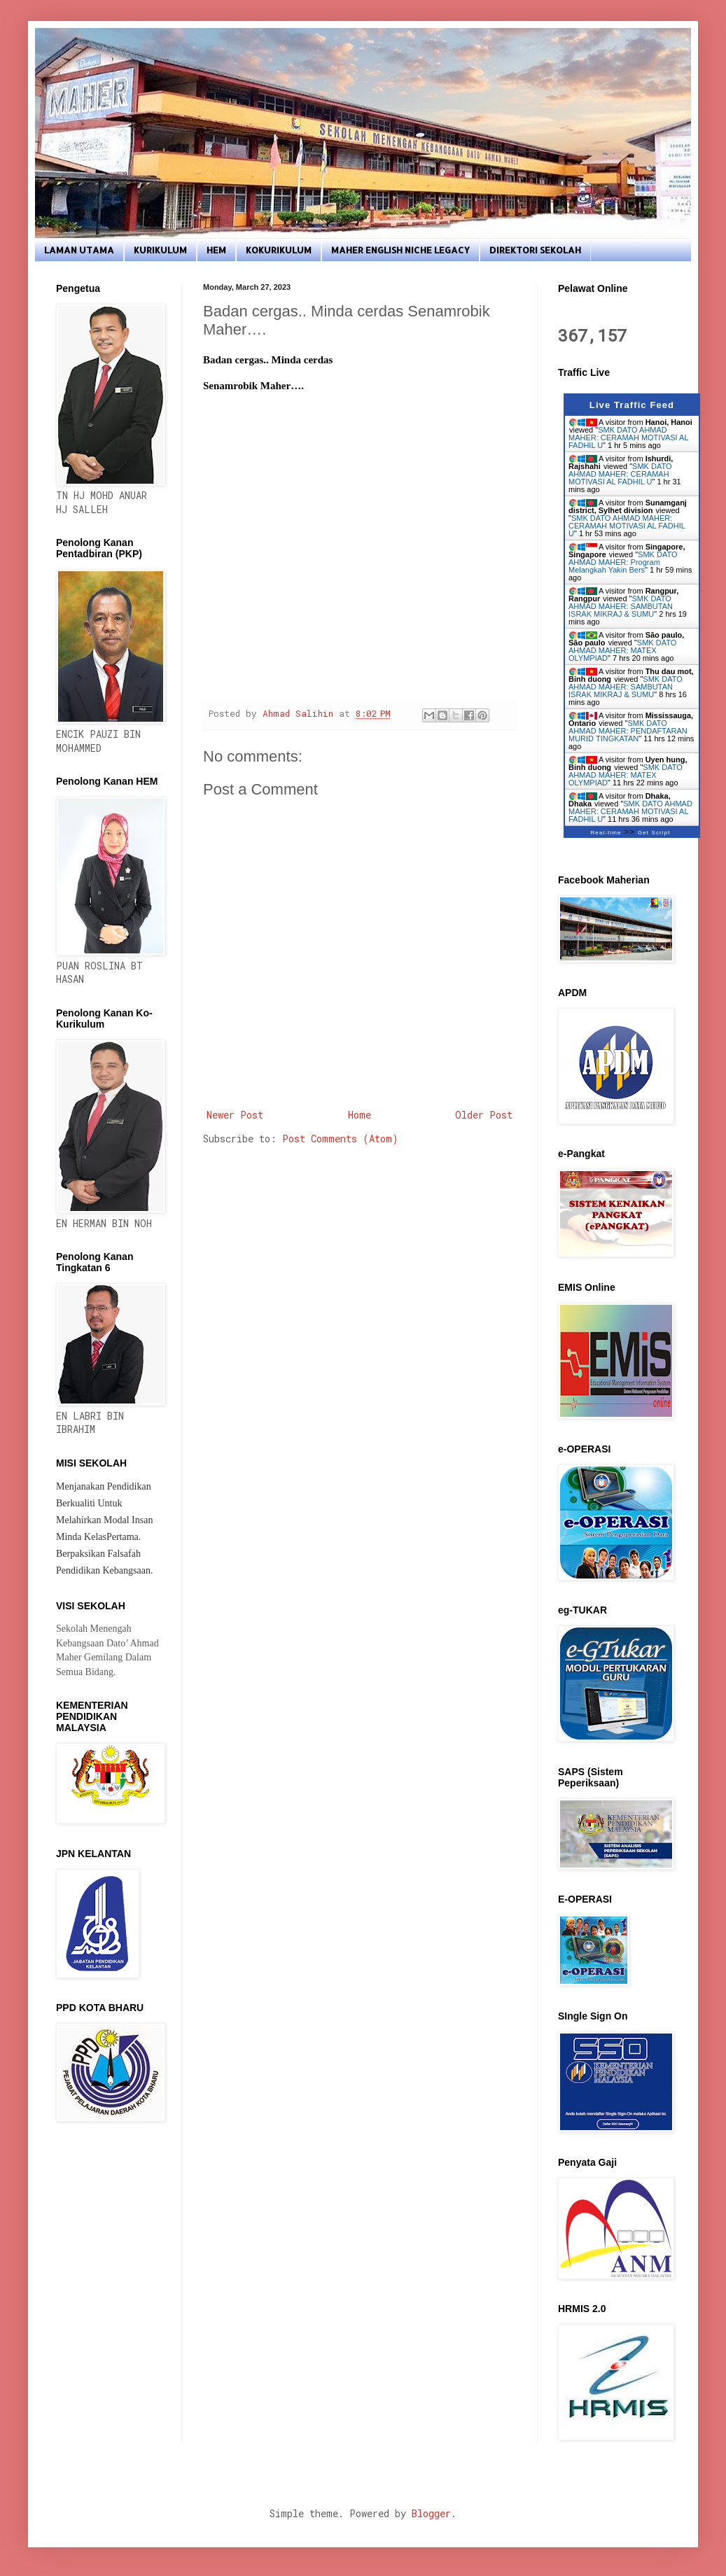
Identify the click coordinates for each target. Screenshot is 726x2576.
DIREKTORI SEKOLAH (535, 249)
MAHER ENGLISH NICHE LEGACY (400, 249)
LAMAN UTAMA (79, 249)
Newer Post (235, 1114)
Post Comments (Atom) (340, 1138)
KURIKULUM (160, 249)
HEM (216, 249)
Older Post (483, 1114)
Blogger (431, 2513)
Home (359, 1114)
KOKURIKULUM (279, 249)
